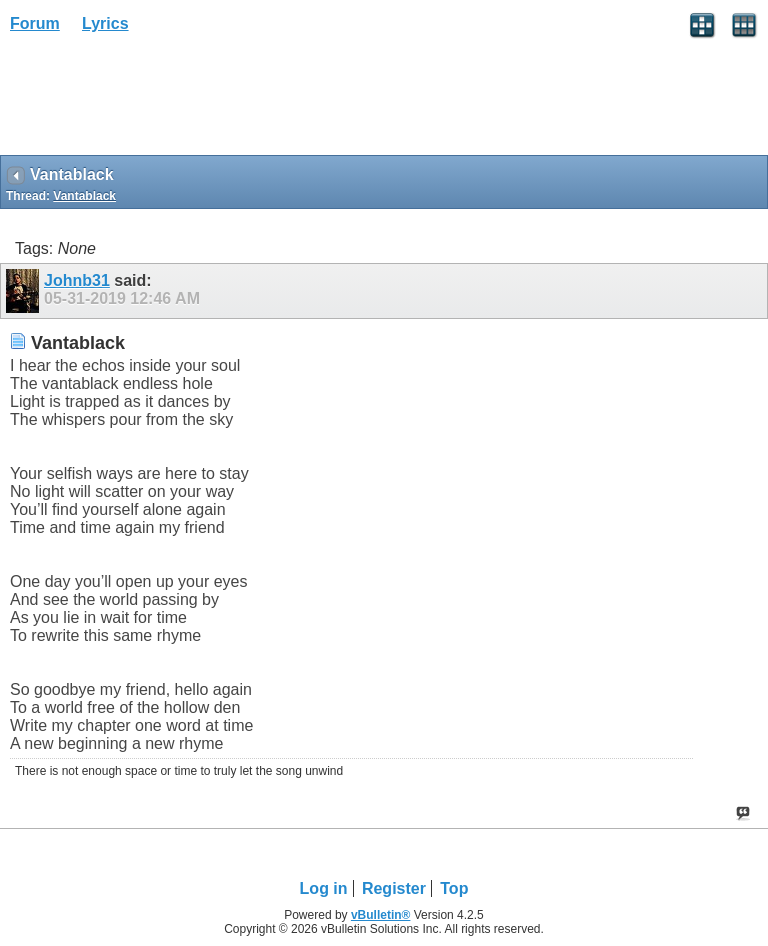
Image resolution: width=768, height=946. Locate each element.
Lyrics (105, 23)
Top (454, 888)
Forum (35, 23)
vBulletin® (381, 915)
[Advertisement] (160, 101)
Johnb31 (77, 280)
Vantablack (84, 196)
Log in (324, 888)
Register (394, 888)
